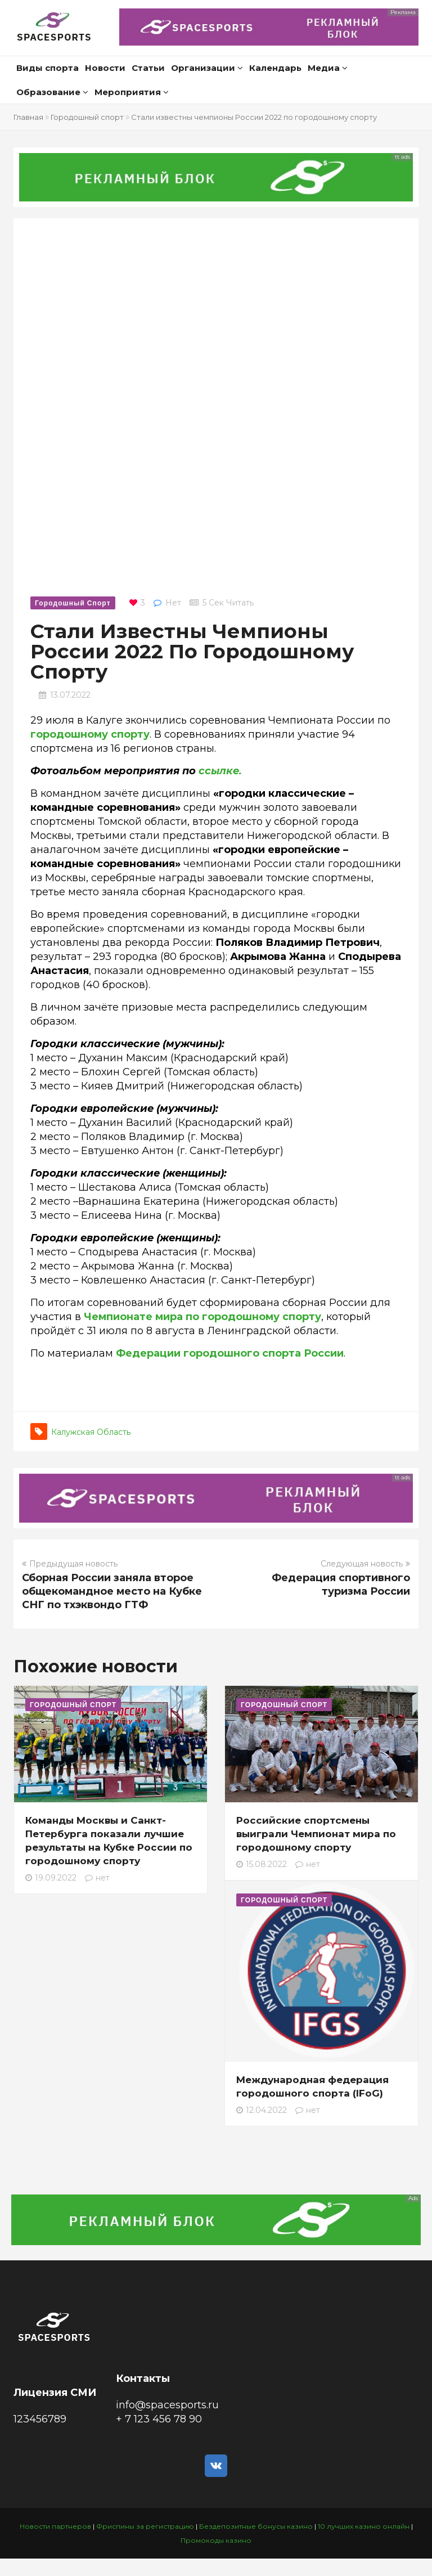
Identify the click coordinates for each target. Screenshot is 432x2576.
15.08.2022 (261, 1864)
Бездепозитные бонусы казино (256, 2526)
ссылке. (220, 771)
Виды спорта (47, 67)
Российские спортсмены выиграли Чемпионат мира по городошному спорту (316, 1834)
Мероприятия (131, 92)
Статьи (148, 67)
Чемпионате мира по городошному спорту (202, 1317)
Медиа (328, 67)
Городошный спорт (87, 117)
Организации (207, 67)
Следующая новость (365, 1564)
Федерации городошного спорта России (230, 1353)
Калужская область (90, 1432)
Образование (52, 92)
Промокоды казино (216, 2540)
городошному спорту (90, 734)
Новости (105, 67)
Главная (28, 117)
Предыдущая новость (70, 1564)
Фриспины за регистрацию (145, 2526)
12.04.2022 (261, 2110)
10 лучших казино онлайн (364, 2526)
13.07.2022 (70, 695)
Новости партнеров (55, 2526)
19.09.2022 (50, 1878)
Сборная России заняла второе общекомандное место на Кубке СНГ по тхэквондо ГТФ (112, 1591)
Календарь (275, 67)
